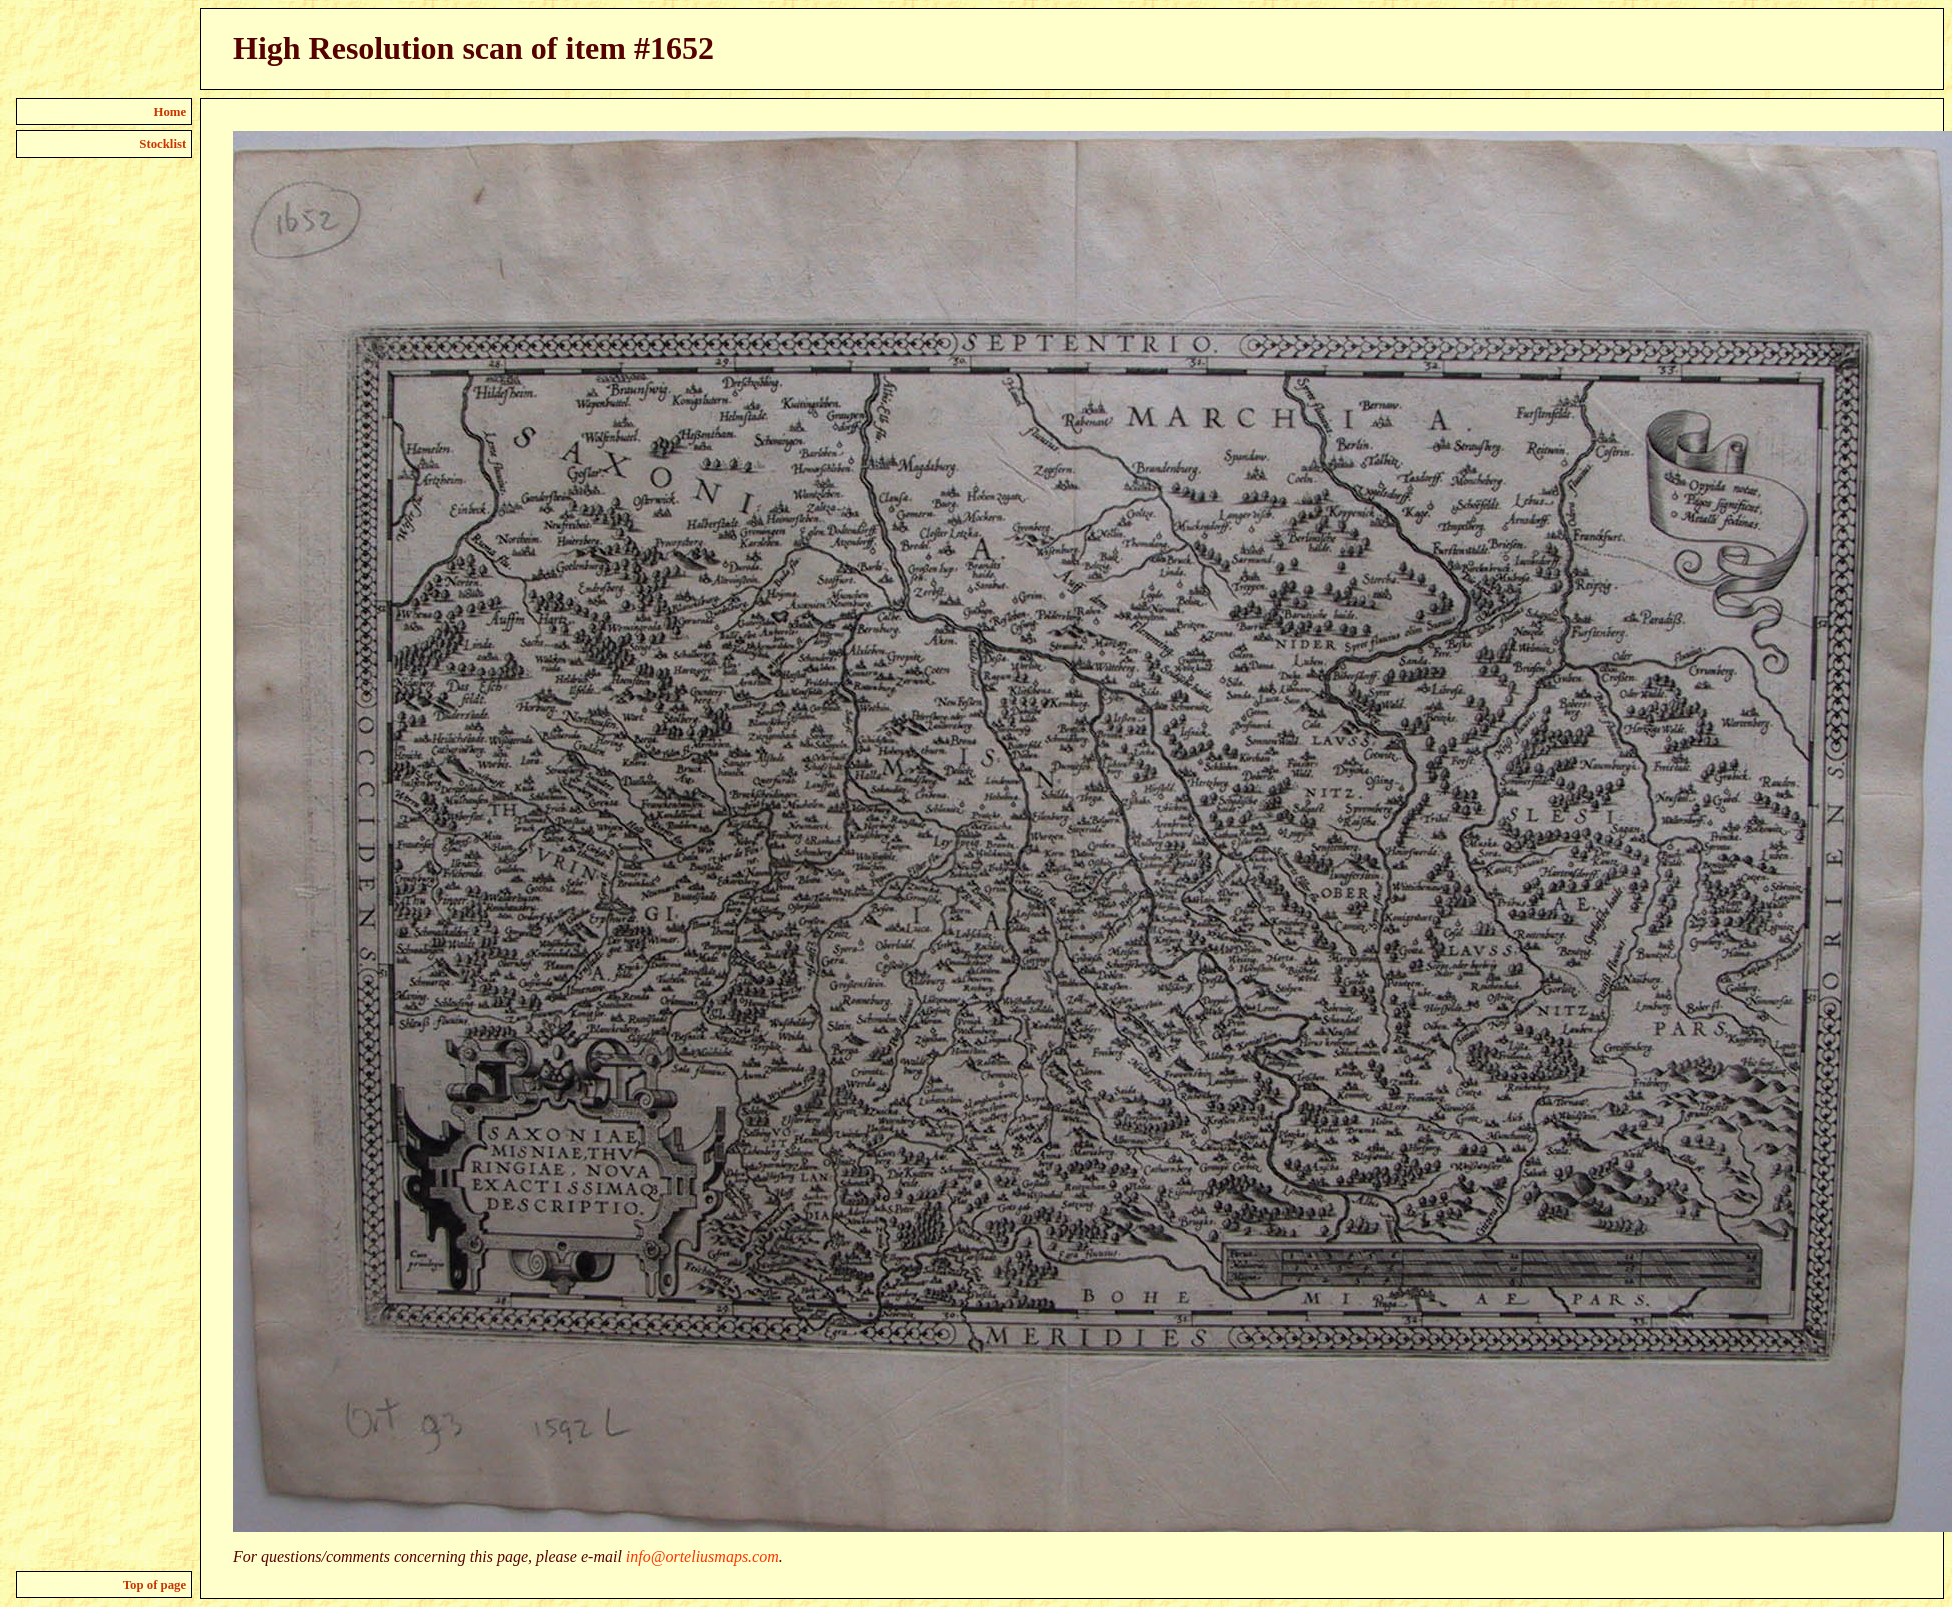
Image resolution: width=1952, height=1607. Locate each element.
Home (170, 112)
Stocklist (162, 144)
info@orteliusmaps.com (702, 1556)
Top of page (155, 1585)
